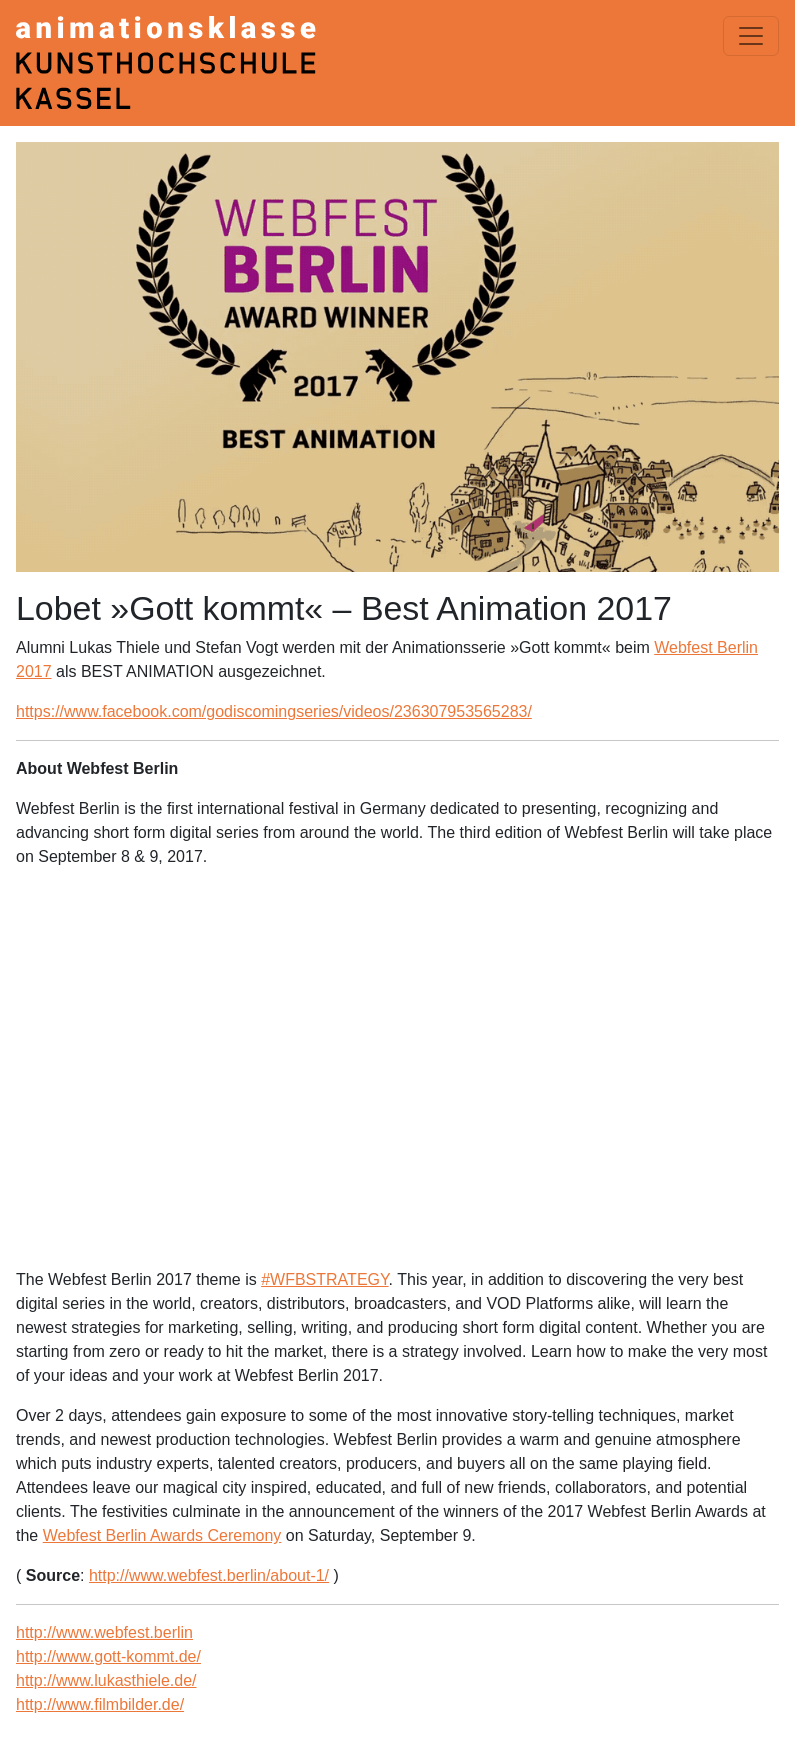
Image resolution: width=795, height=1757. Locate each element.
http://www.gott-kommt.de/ (108, 1656)
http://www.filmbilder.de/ (100, 1704)
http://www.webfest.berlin (104, 1632)
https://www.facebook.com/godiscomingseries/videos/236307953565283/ (274, 711)
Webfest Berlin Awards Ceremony (162, 1535)
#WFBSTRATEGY (324, 1279)
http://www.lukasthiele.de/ (106, 1680)
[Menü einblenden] (751, 36)
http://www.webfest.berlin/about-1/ (209, 1575)
